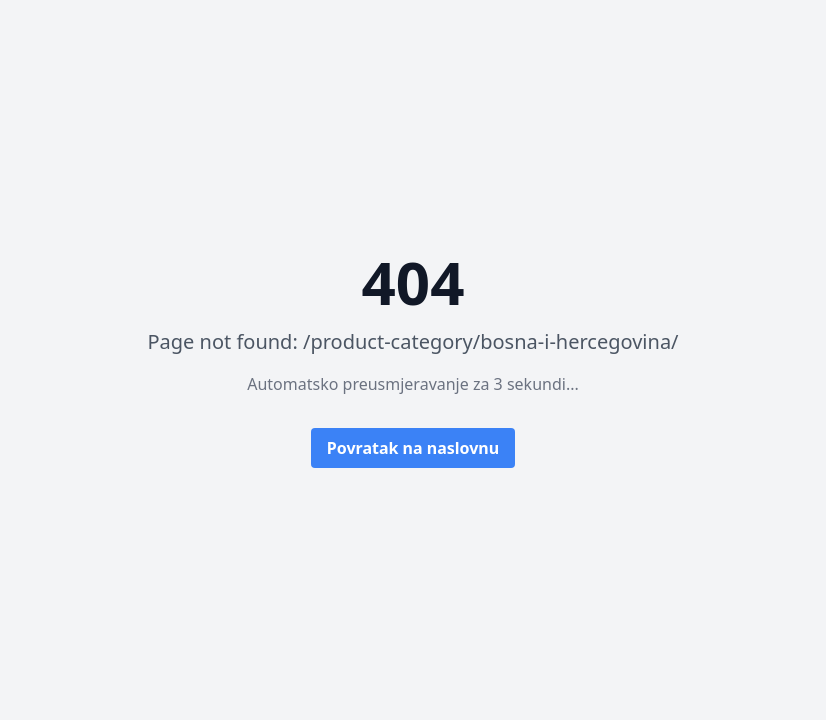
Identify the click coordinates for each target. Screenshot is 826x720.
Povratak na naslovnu (413, 448)
